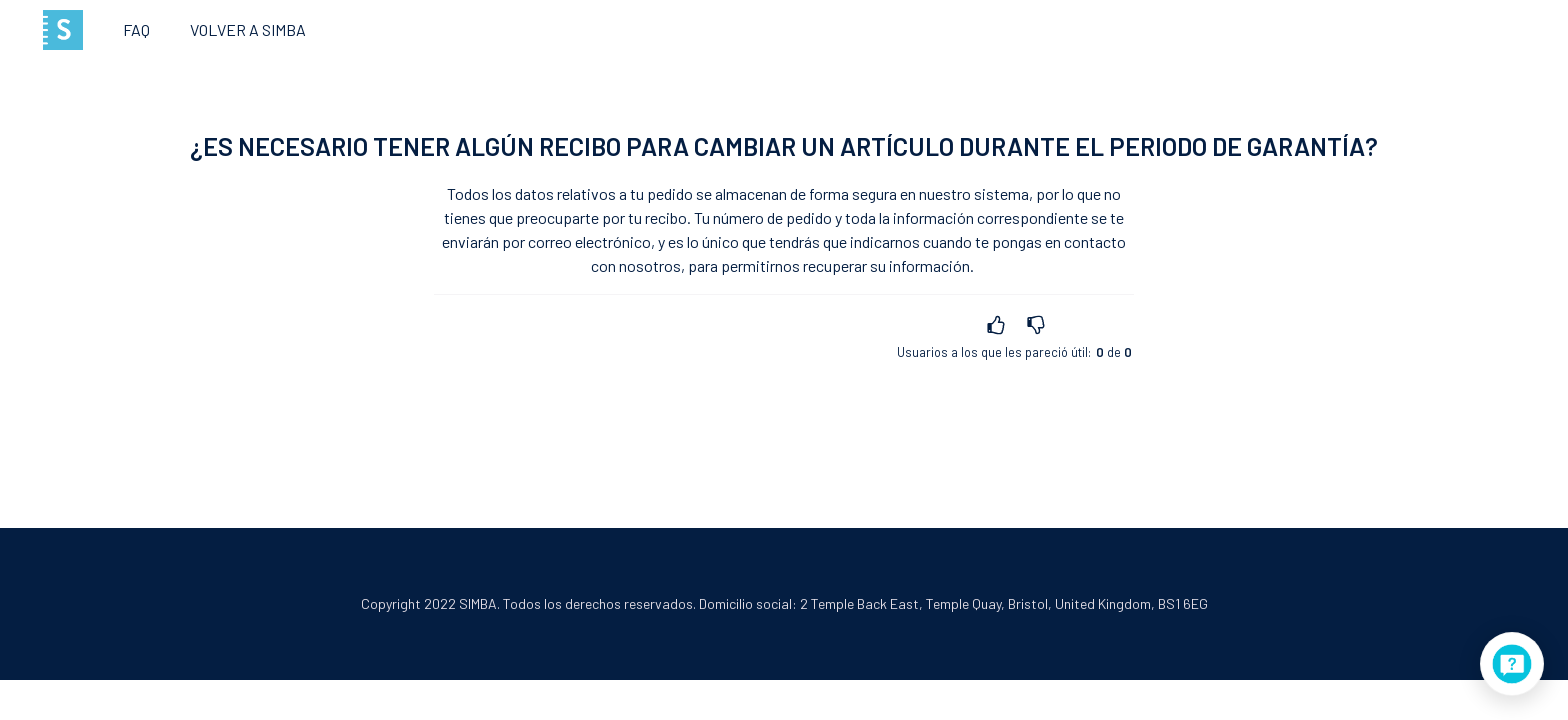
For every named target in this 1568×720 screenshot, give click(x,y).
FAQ (136, 29)
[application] (1512, 664)
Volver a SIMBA (248, 29)
